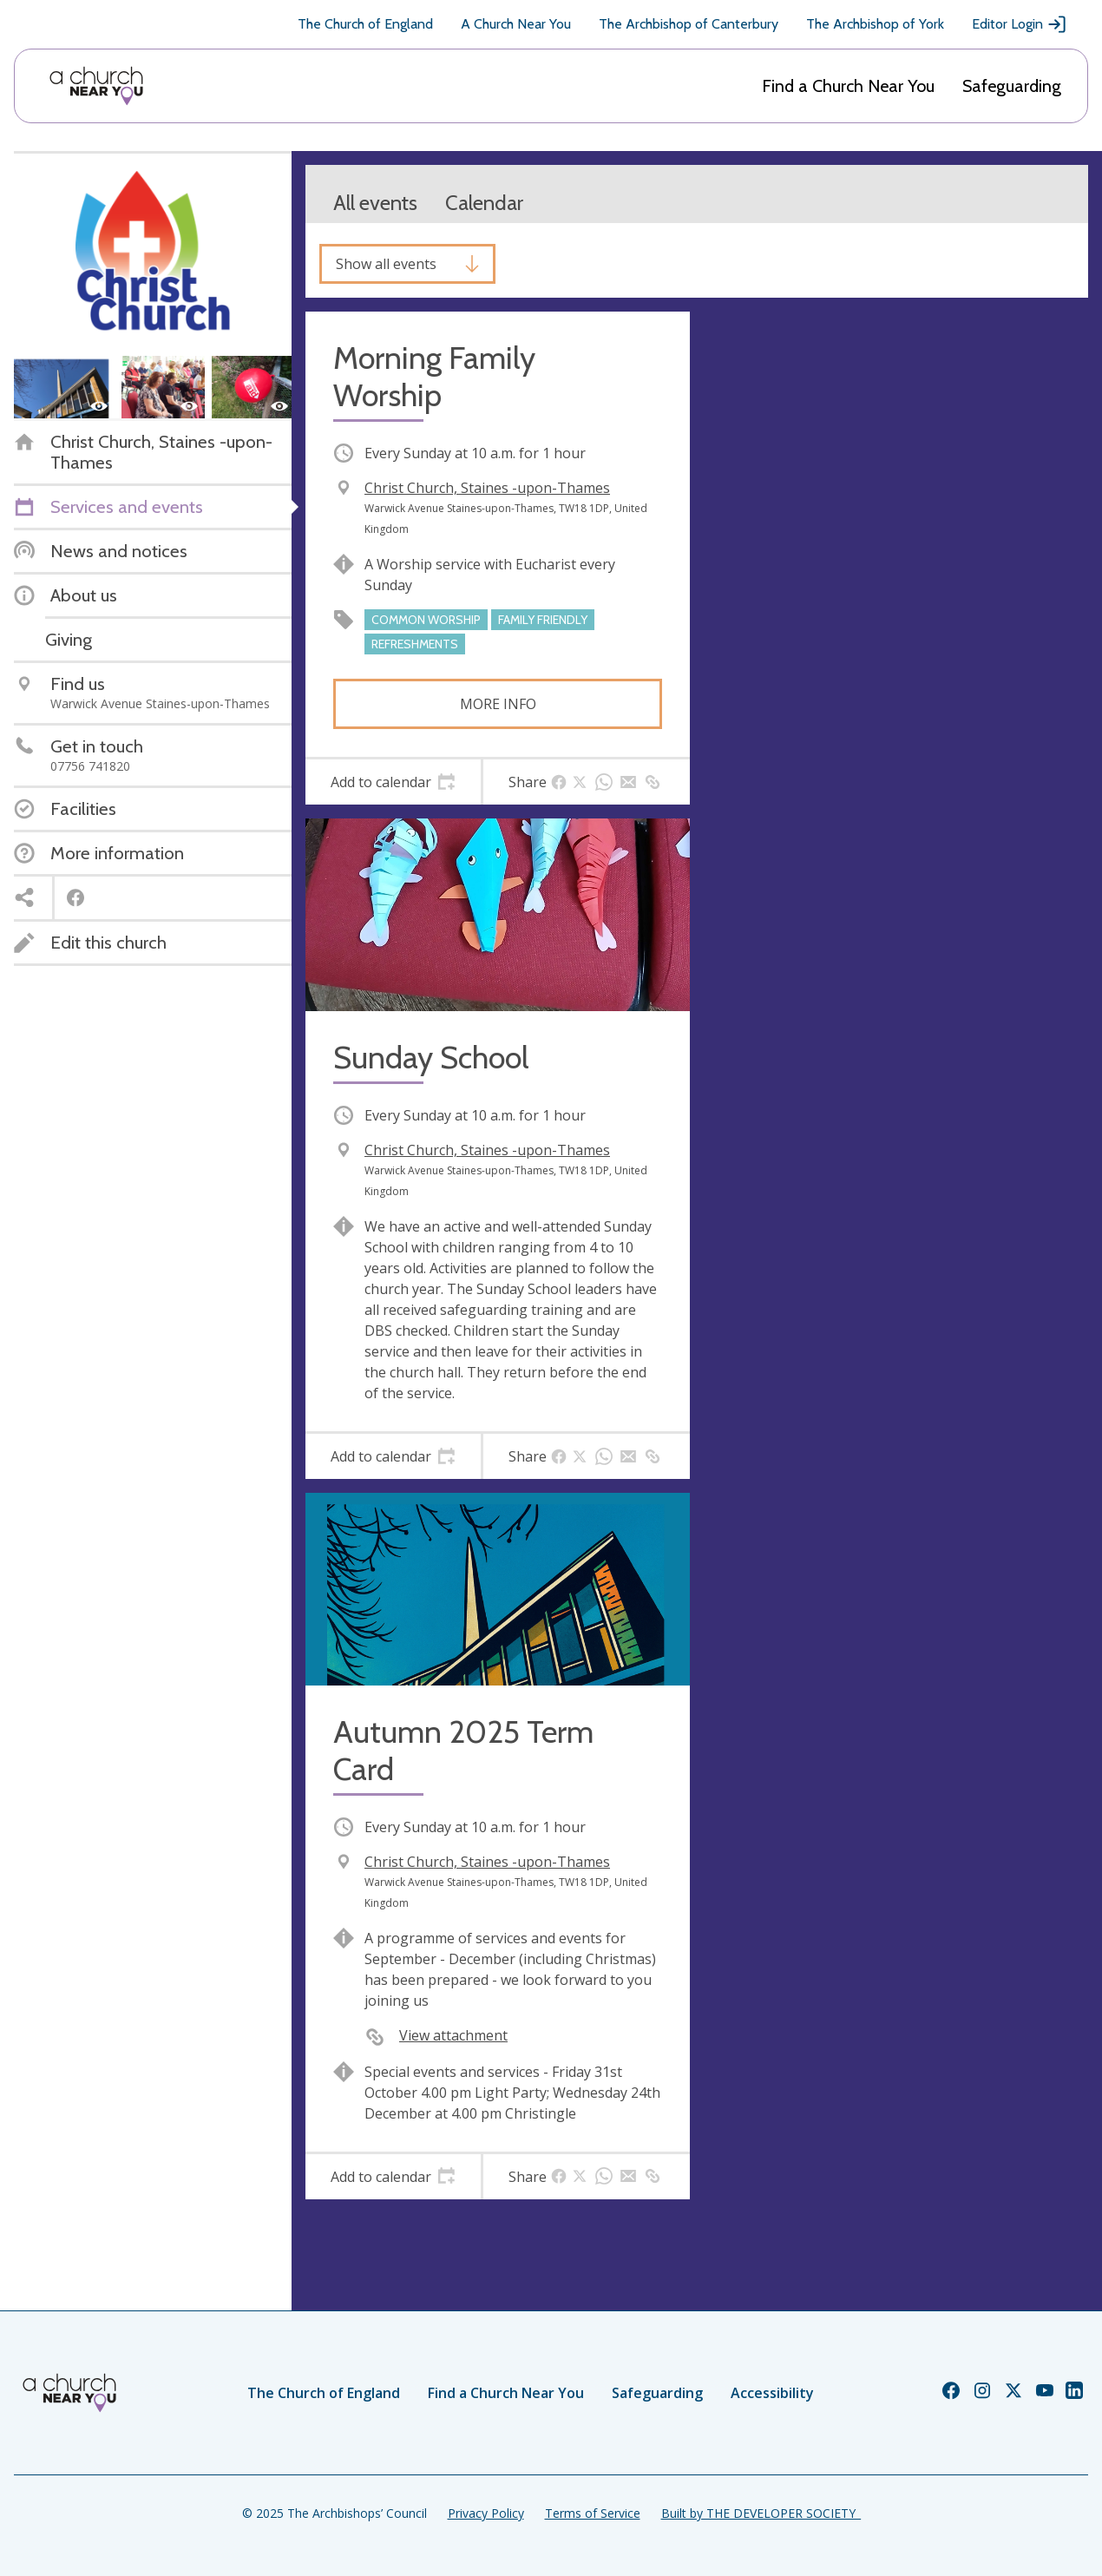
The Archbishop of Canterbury (688, 24)
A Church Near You (516, 24)
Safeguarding (1011, 86)
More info (498, 703)
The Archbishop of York (875, 24)
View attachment (453, 2035)
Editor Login (1019, 24)
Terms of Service (592, 2513)
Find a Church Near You (848, 86)
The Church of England (365, 24)
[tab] (393, 782)
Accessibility (772, 2392)
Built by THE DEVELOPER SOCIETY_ (761, 2513)
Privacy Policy (486, 2513)
